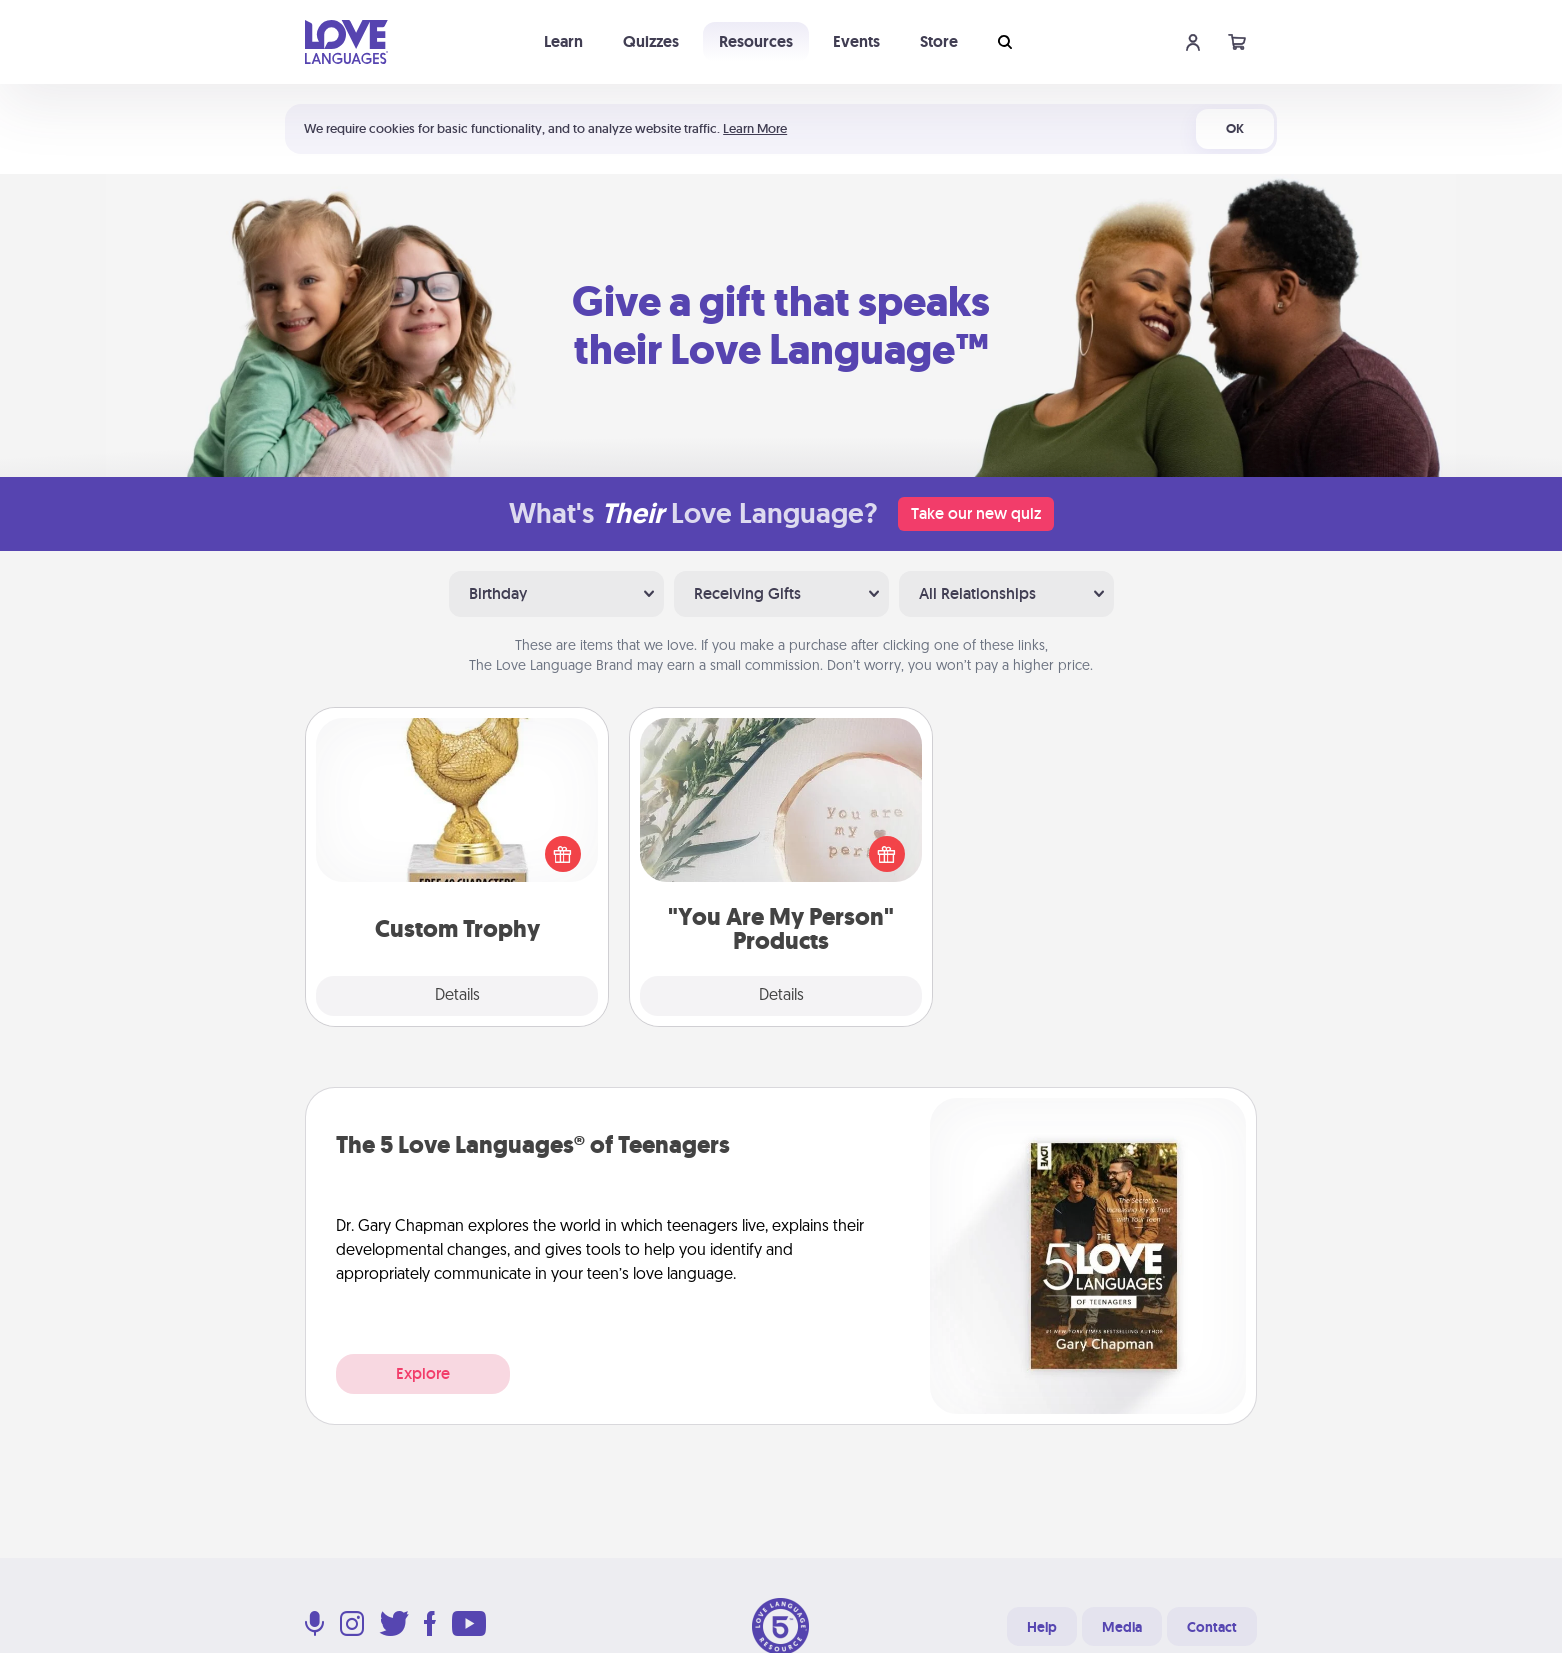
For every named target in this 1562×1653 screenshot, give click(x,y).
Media (1122, 1627)
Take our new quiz (976, 513)
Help (1042, 1627)
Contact (1212, 1627)
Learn (563, 41)
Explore (423, 1373)
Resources (756, 41)
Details (457, 996)
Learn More (755, 128)
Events (856, 41)
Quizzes (651, 41)
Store (939, 41)
